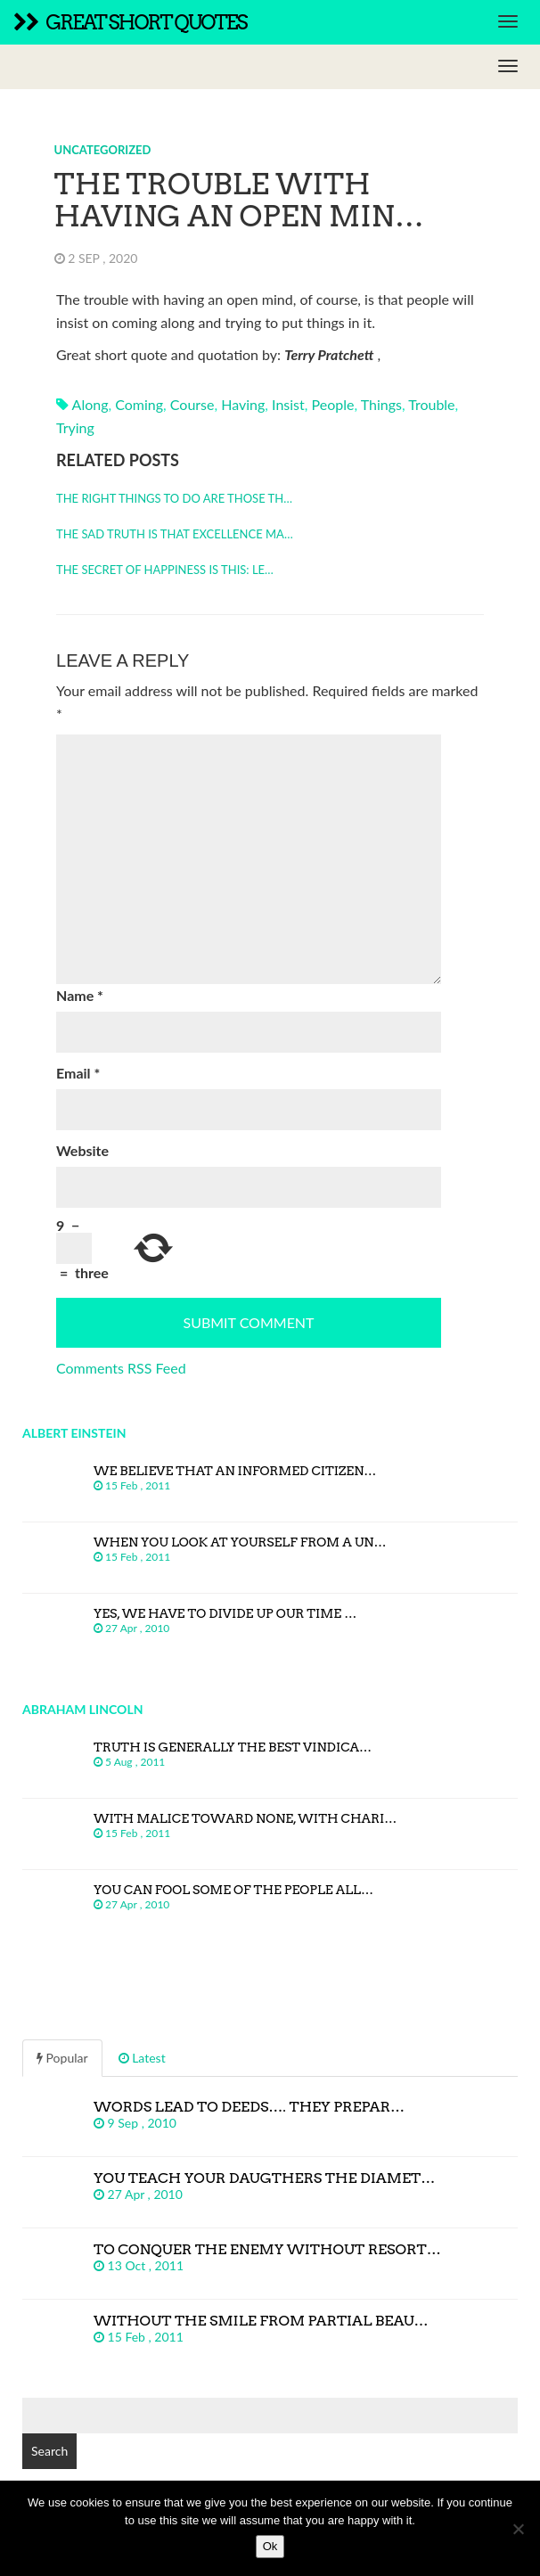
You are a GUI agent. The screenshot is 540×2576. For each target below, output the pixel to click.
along (90, 404)
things (381, 404)
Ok (270, 2546)
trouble (431, 404)
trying (75, 427)
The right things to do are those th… (174, 498)
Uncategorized (102, 150)
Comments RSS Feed (121, 1367)
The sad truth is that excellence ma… (174, 534)
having (243, 404)
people (333, 404)
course (192, 404)
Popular (62, 2057)
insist (288, 404)
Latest (142, 2057)
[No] (518, 2529)
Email (78, 1072)
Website (82, 1150)
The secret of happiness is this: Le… (165, 569)
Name (79, 995)
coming (139, 404)
